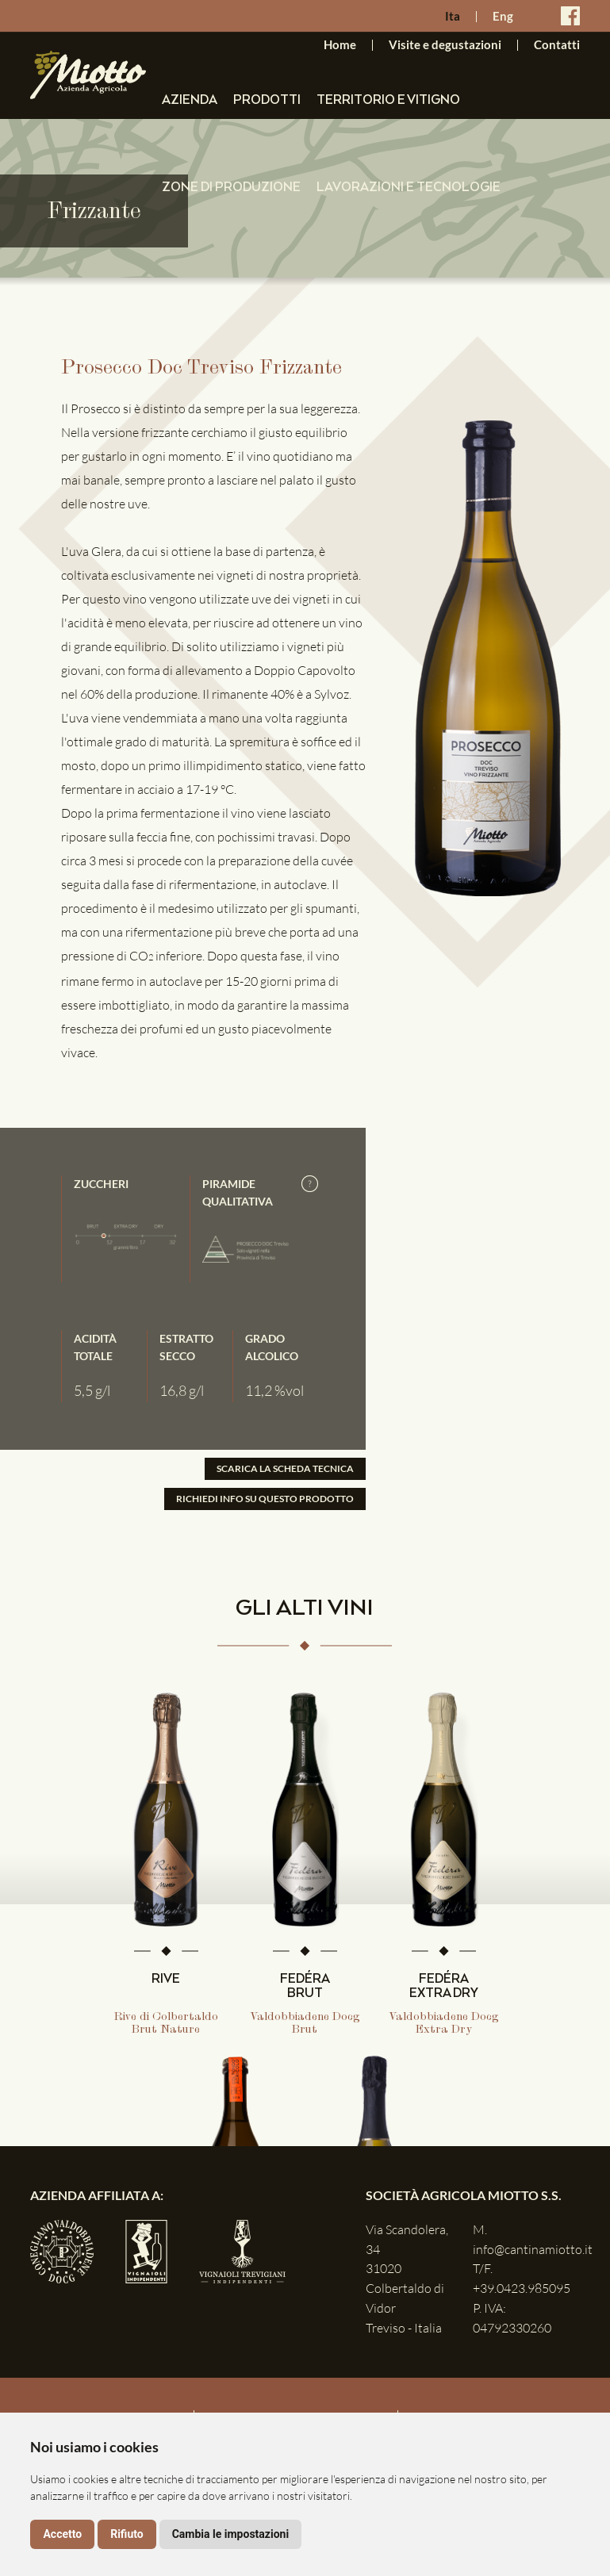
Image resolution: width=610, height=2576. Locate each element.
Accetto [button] (62, 2534)
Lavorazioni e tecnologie (409, 187)
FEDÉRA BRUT (305, 1986)
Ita (452, 16)
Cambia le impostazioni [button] (230, 2534)
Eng (503, 16)
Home (340, 45)
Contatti (557, 45)
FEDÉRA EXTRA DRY (443, 1986)
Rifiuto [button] (127, 2534)
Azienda (189, 100)
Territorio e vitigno (388, 100)
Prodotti (267, 100)
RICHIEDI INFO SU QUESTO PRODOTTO (265, 1499)
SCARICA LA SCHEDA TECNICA (285, 1468)
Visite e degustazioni (445, 45)
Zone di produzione (231, 187)
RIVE (166, 1979)
